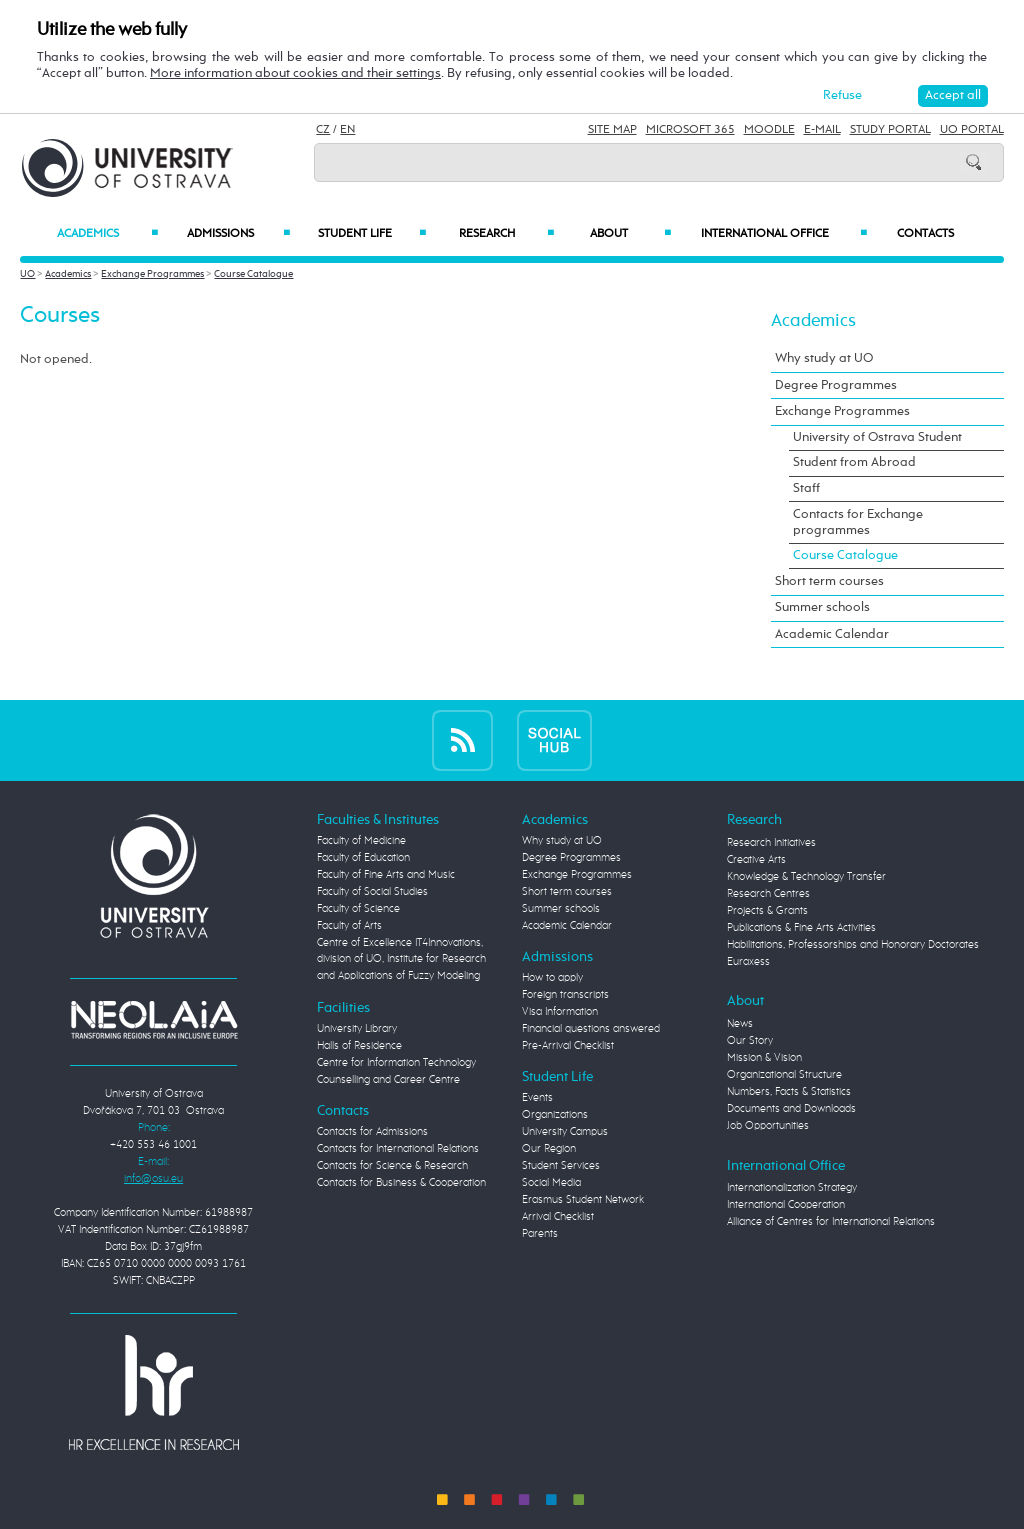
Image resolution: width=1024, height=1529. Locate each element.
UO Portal (972, 130)
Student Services (561, 1166)
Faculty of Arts (349, 926)
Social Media (551, 1183)
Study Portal (890, 130)
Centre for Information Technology (396, 1063)
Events (537, 1098)
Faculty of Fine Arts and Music (386, 875)
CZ (323, 130)
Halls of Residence (359, 1046)
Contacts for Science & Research (392, 1166)
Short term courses (829, 581)
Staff (806, 488)
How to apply (552, 978)
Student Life (372, 234)
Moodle (769, 130)
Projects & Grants (767, 911)
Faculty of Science (358, 909)
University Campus (565, 1132)
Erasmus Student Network (583, 1200)
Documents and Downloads (791, 1109)
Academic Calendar (832, 634)
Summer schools (822, 607)
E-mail (822, 130)
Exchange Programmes (152, 274)
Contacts (925, 234)
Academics (107, 234)
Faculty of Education (363, 858)
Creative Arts (756, 860)
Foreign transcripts (565, 995)
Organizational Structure (784, 1075)
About (630, 234)
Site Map (612, 130)
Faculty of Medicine (361, 841)
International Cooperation (786, 1205)
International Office (783, 234)
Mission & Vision (764, 1058)
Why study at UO (824, 358)
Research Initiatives (771, 843)
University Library (357, 1029)
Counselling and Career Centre (388, 1080)
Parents (540, 1234)
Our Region (549, 1149)
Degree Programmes (836, 385)
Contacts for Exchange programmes (858, 522)
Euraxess (748, 962)
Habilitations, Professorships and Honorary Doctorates (853, 945)
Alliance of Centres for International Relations (831, 1222)
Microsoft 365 (690, 130)
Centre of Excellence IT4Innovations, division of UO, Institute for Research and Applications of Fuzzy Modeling (401, 960)
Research (506, 234)
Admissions (238, 234)
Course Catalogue (253, 274)
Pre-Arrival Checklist (568, 1046)
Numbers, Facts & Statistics (789, 1092)
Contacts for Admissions (372, 1132)
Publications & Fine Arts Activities (801, 928)
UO (27, 274)
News (740, 1024)
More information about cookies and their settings (295, 73)
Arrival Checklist (558, 1217)
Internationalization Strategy (792, 1188)
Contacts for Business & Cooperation (401, 1183)
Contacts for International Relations (398, 1149)
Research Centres (768, 894)
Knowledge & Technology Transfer (806, 877)
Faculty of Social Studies (372, 892)
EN (347, 130)
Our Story (750, 1041)
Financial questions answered (591, 1029)
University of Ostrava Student (877, 437)
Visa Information (560, 1012)
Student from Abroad (854, 462)
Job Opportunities (768, 1126)
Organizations (555, 1115)
